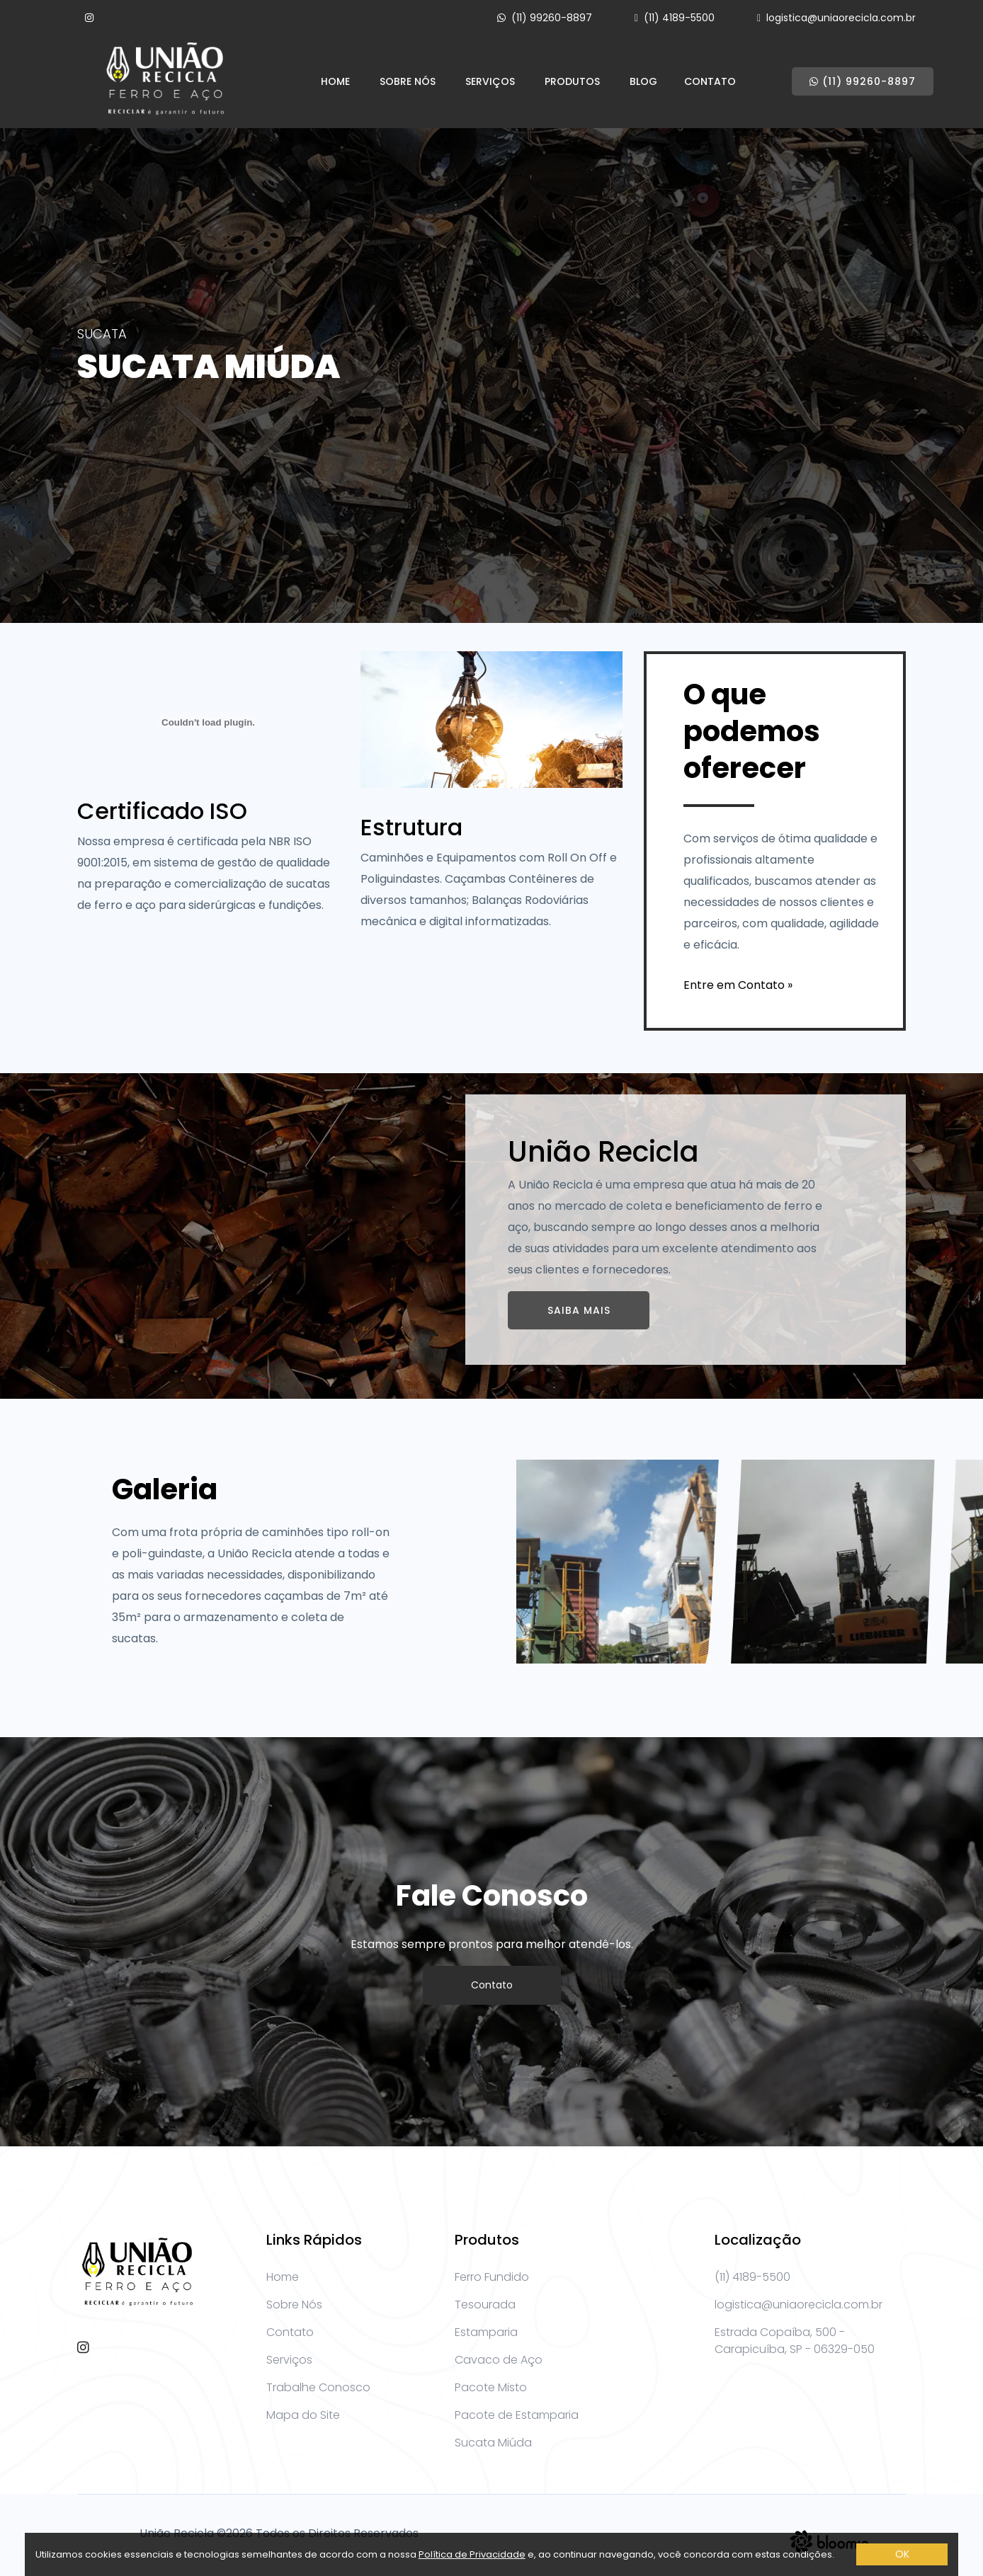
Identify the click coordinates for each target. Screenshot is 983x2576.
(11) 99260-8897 (551, 18)
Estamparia (486, 2332)
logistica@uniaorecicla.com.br (841, 18)
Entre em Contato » (737, 985)
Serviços (490, 81)
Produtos (572, 81)
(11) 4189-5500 (679, 18)
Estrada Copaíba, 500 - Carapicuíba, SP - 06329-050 (795, 2340)
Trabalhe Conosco (318, 2387)
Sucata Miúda (493, 2442)
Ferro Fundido (492, 2277)
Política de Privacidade (472, 2554)
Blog (643, 81)
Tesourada (485, 2304)
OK (902, 2554)
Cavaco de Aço (498, 2360)
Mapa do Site (303, 2415)
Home (335, 81)
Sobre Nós (408, 81)
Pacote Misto (491, 2387)
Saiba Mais (578, 1310)
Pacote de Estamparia (517, 2415)
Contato (710, 81)
